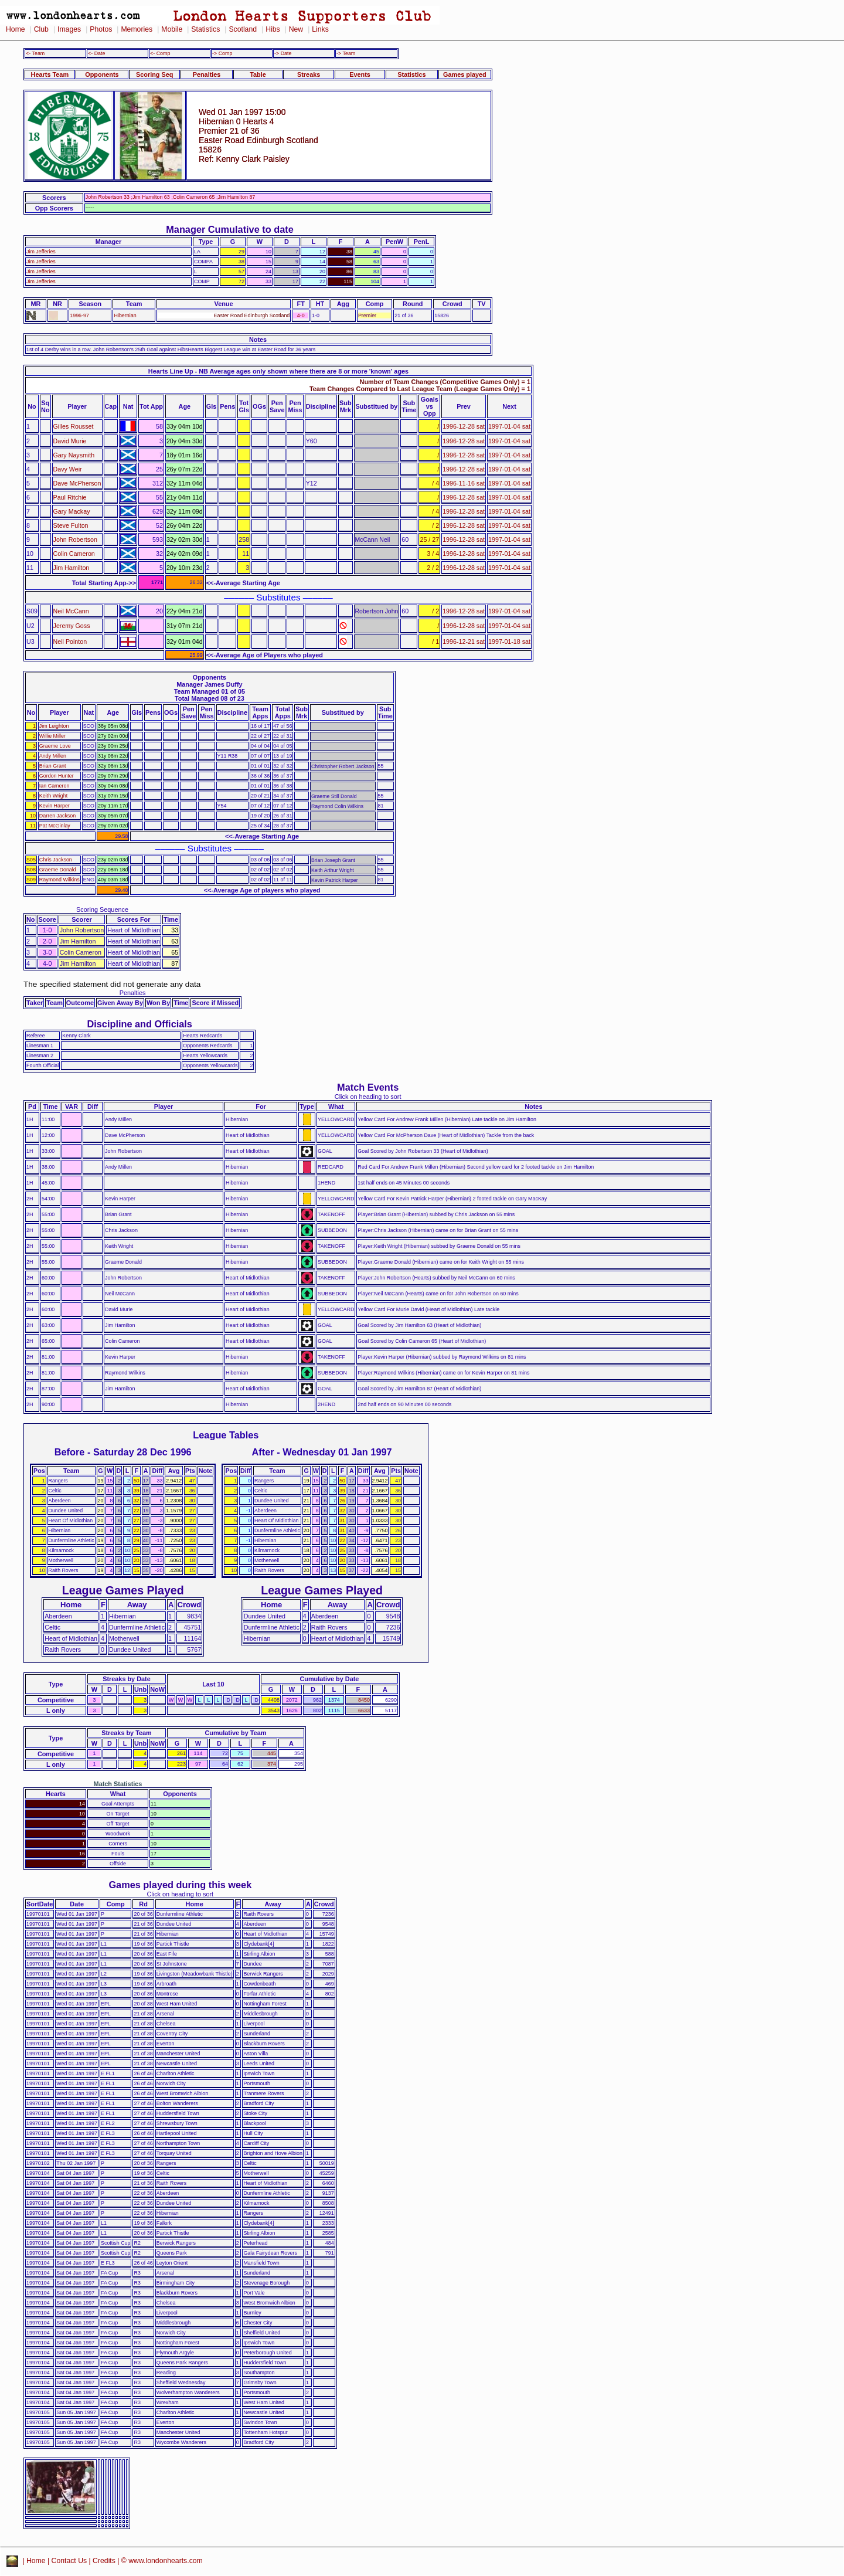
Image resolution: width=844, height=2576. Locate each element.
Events (359, 74)
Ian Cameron (54, 786)
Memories (136, 29)
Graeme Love (55, 746)
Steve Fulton (71, 525)
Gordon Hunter (56, 776)
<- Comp (160, 53)
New (296, 29)
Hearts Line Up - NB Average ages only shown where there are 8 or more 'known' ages (278, 371)
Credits (104, 2561)
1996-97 (79, 315)
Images (69, 29)
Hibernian (125, 315)
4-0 (301, 315)
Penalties (207, 74)
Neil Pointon (70, 641)
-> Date (282, 53)
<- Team (35, 53)
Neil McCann (71, 611)
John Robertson (75, 539)
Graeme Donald (57, 870)
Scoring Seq (154, 74)
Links (320, 29)
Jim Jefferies (41, 251)
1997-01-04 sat (509, 426)
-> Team (345, 53)
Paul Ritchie (70, 497)
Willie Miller (52, 736)
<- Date (96, 53)
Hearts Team (50, 74)
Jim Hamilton (71, 567)
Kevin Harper (54, 806)
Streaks (308, 74)
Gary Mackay (71, 511)
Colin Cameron (74, 553)
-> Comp (222, 53)
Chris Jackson (55, 860)
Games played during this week (179, 1884)
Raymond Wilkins (59, 880)
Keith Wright (53, 796)
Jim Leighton (54, 726)
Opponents (101, 74)
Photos (101, 29)
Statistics (205, 29)
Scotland (243, 29)
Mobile (171, 29)
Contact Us (69, 2561)
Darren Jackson (57, 816)
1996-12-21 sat (464, 641)
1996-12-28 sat (464, 426)
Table (258, 74)
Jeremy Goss (71, 625)
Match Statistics (118, 1783)
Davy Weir (67, 469)
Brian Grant (52, 766)
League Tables (225, 1435)
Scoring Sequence (102, 909)
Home (15, 29)
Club (41, 29)
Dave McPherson (77, 483)
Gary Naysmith (74, 455)
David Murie (70, 440)
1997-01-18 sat (509, 641)
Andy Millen (52, 756)
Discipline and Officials (139, 1024)
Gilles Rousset (73, 426)
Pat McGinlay (54, 826)
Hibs (273, 29)
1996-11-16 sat (464, 483)
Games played (464, 74)
